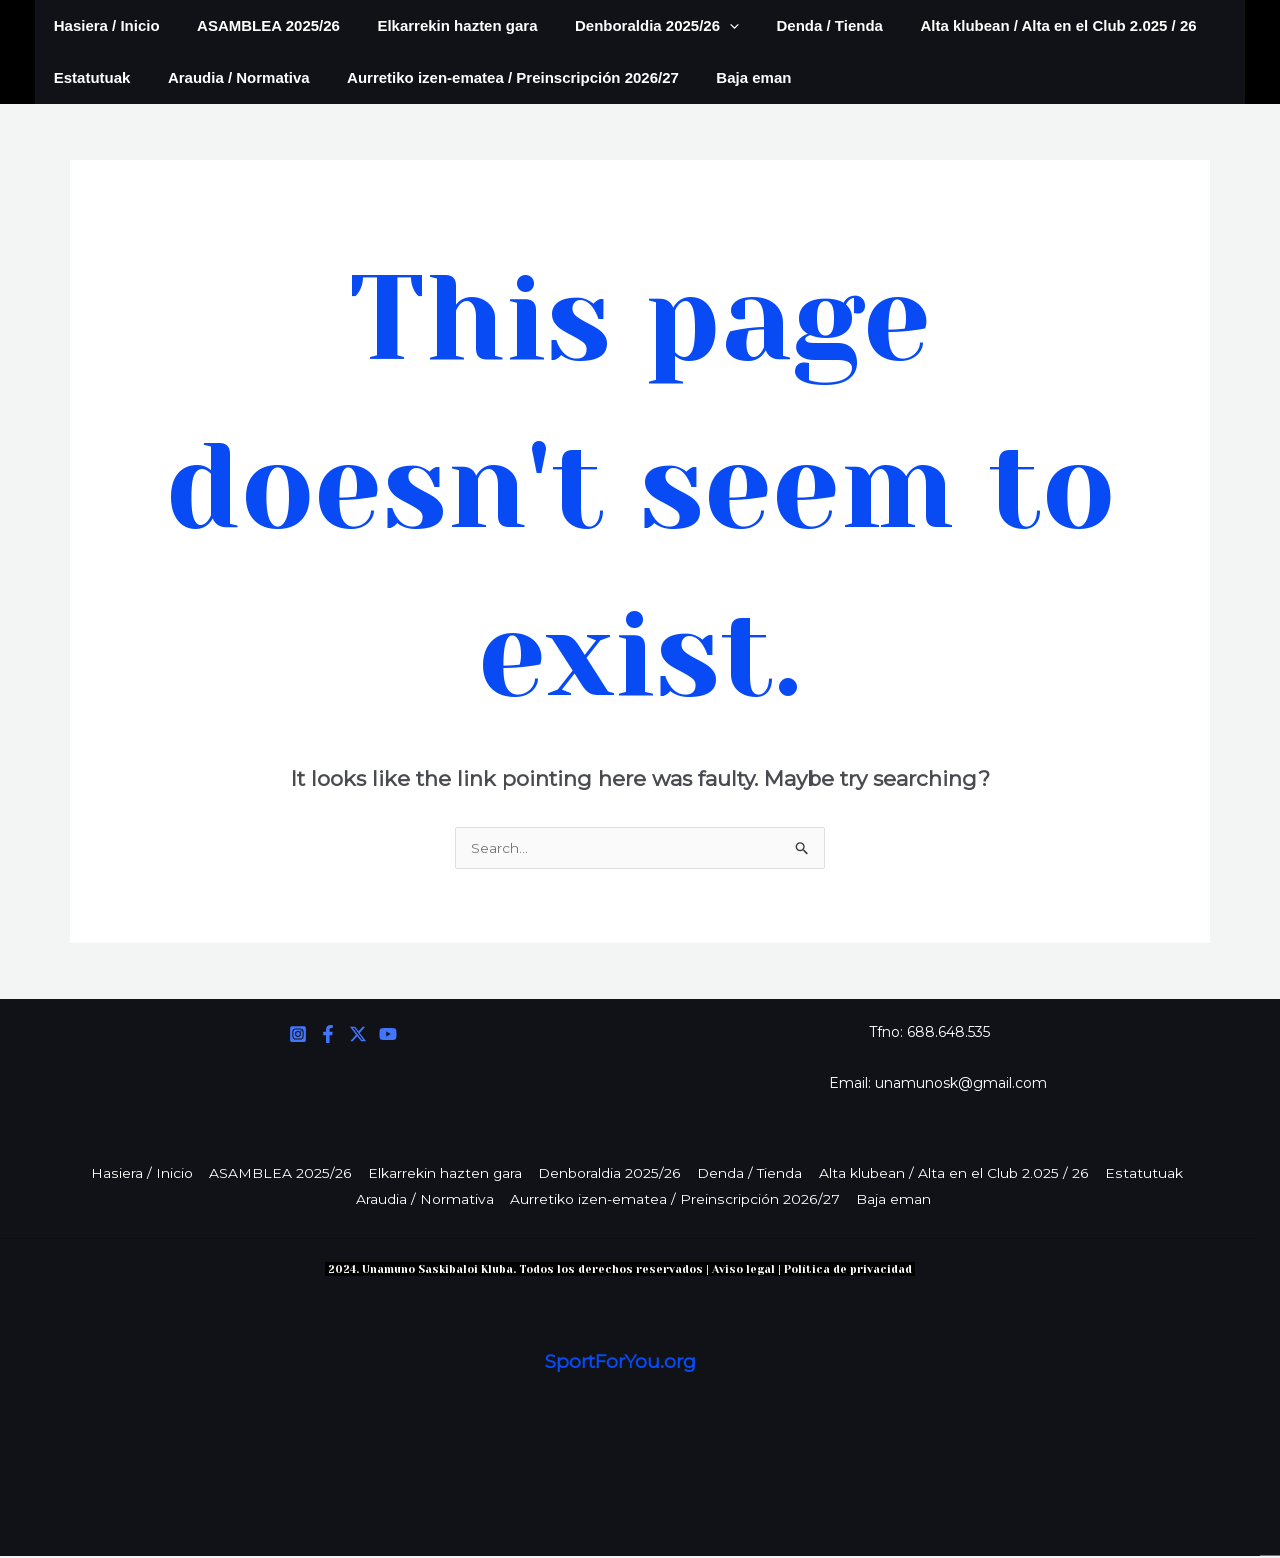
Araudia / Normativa (228, 77)
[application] (703, 26)
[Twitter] (358, 1036)
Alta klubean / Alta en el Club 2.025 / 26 (1017, 25)
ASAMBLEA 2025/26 (257, 25)
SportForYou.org (620, 1364)
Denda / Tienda (796, 25)
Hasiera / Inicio (103, 25)
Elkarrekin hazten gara (439, 25)
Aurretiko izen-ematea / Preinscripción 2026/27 (494, 77)
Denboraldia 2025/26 (631, 26)
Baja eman (727, 77)
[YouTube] (388, 1036)
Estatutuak (88, 77)
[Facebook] (328, 1036)
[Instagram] (298, 1036)
